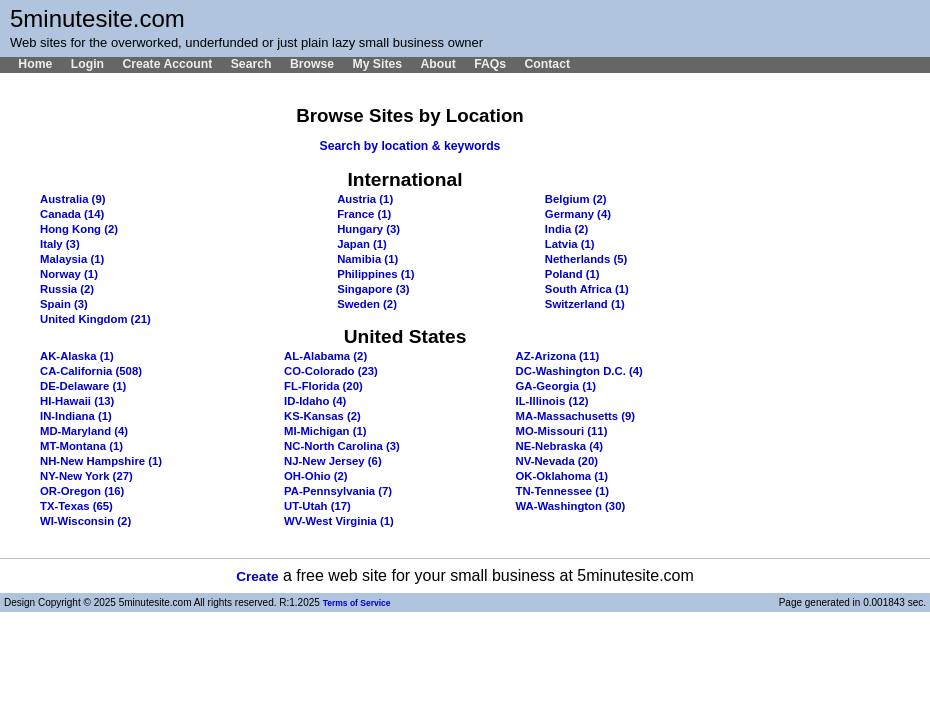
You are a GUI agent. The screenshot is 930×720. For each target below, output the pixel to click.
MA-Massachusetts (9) (576, 416)
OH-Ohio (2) (316, 476)
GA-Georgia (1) (556, 386)
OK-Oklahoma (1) (562, 476)
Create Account (167, 64)
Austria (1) (365, 199)
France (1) (364, 214)
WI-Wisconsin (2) (85, 521)
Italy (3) (60, 244)
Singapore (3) (373, 289)
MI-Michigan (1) (325, 431)
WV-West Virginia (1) (339, 521)
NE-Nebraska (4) (560, 446)
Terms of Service (357, 603)
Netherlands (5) (586, 259)
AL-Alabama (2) (325, 356)
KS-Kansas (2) (322, 416)
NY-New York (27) (86, 476)
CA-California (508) (91, 371)
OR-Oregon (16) (82, 491)
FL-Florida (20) (323, 386)
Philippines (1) (375, 274)
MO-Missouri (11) (562, 431)
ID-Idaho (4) (315, 401)
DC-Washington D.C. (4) (579, 371)
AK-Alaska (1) (77, 356)
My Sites (377, 64)
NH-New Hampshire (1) (101, 461)
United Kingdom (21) (95, 319)
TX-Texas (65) (76, 506)
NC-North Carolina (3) (342, 446)
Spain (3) (64, 304)
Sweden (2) (367, 304)
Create (257, 576)
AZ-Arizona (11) (558, 356)
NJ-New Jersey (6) (333, 461)
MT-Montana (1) (81, 446)
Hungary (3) (368, 229)
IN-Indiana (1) (76, 416)
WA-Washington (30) (571, 506)
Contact (547, 64)
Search (251, 64)
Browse (312, 64)
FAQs (490, 64)
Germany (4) (578, 214)
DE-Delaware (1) (83, 386)
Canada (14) (72, 214)
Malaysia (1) (72, 259)
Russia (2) (67, 289)
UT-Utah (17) (317, 506)
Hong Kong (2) (79, 229)
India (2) (566, 229)
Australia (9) (72, 199)
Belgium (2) (576, 199)
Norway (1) (69, 274)
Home (35, 64)
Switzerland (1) (585, 304)
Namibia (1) (367, 259)
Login (87, 64)
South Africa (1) (587, 289)
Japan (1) (362, 244)
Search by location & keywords (410, 146)
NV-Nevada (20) (557, 461)
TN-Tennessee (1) (563, 491)
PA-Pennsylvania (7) (338, 491)
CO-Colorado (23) (331, 371)
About (437, 64)
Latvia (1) (570, 244)
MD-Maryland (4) (84, 431)
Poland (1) (572, 274)
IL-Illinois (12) (552, 401)
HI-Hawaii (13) (77, 401)
